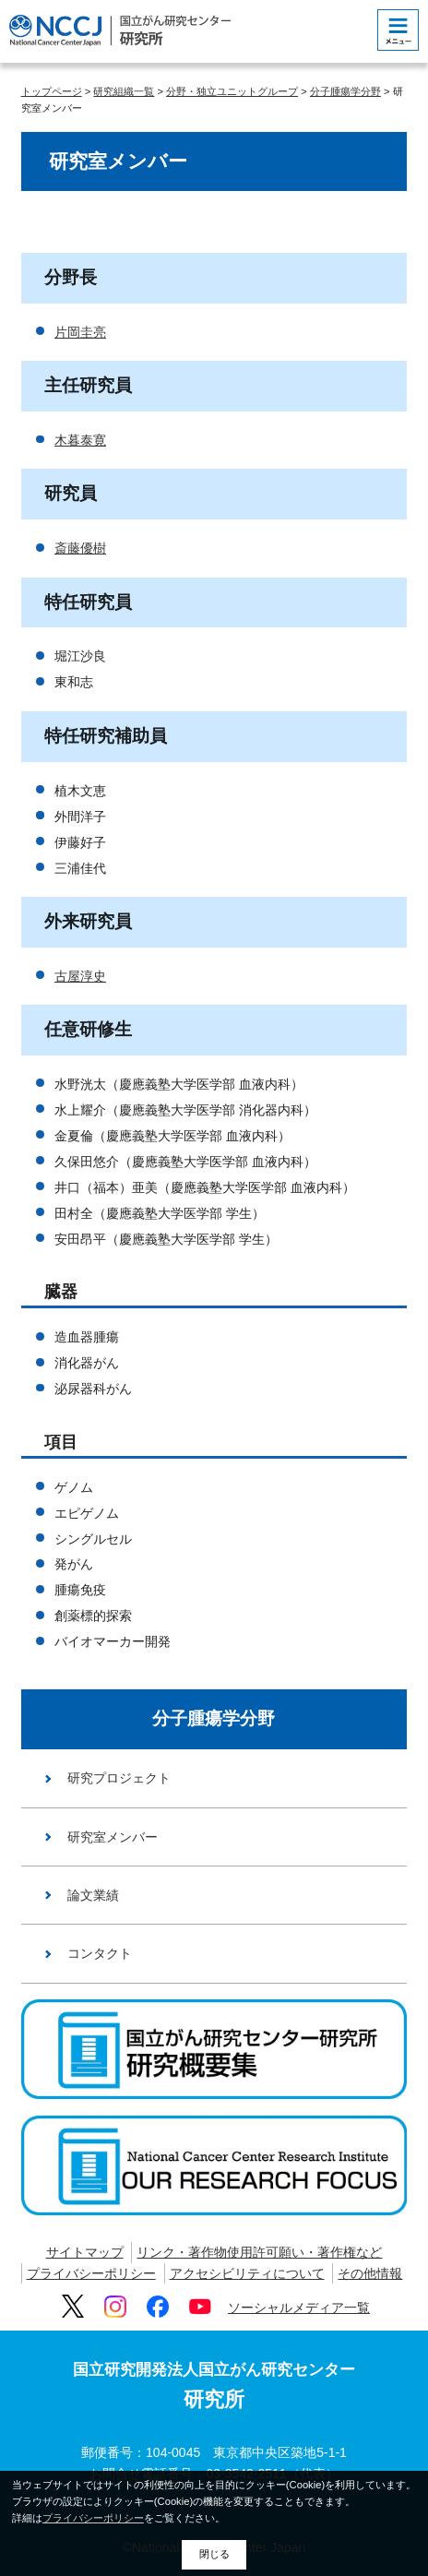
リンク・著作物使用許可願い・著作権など (259, 2252)
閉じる (214, 2553)
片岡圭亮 (80, 332)
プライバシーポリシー (91, 2273)
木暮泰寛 (80, 440)
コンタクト (99, 1953)
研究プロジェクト (119, 1778)
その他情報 (370, 2273)
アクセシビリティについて (247, 2273)
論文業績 (93, 1895)
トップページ (51, 91)
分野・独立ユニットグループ (232, 91)
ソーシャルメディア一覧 (299, 2307)
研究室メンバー (112, 1837)
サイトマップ (85, 2252)
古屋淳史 (80, 976)
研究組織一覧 (123, 91)
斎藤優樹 (80, 548)
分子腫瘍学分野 (345, 91)
